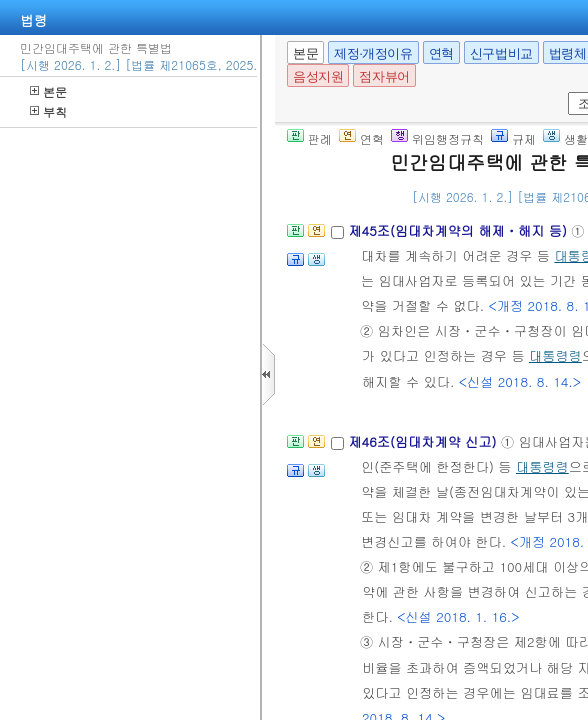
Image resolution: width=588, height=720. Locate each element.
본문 (48, 91)
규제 (513, 138)
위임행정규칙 (437, 138)
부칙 (48, 111)
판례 (309, 138)
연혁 (441, 53)
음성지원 (318, 76)
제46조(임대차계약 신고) (424, 441)
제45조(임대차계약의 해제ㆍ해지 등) (459, 230)
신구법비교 (501, 53)
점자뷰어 (384, 76)
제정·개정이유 (373, 53)
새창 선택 (564, 92)
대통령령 (555, 355)
